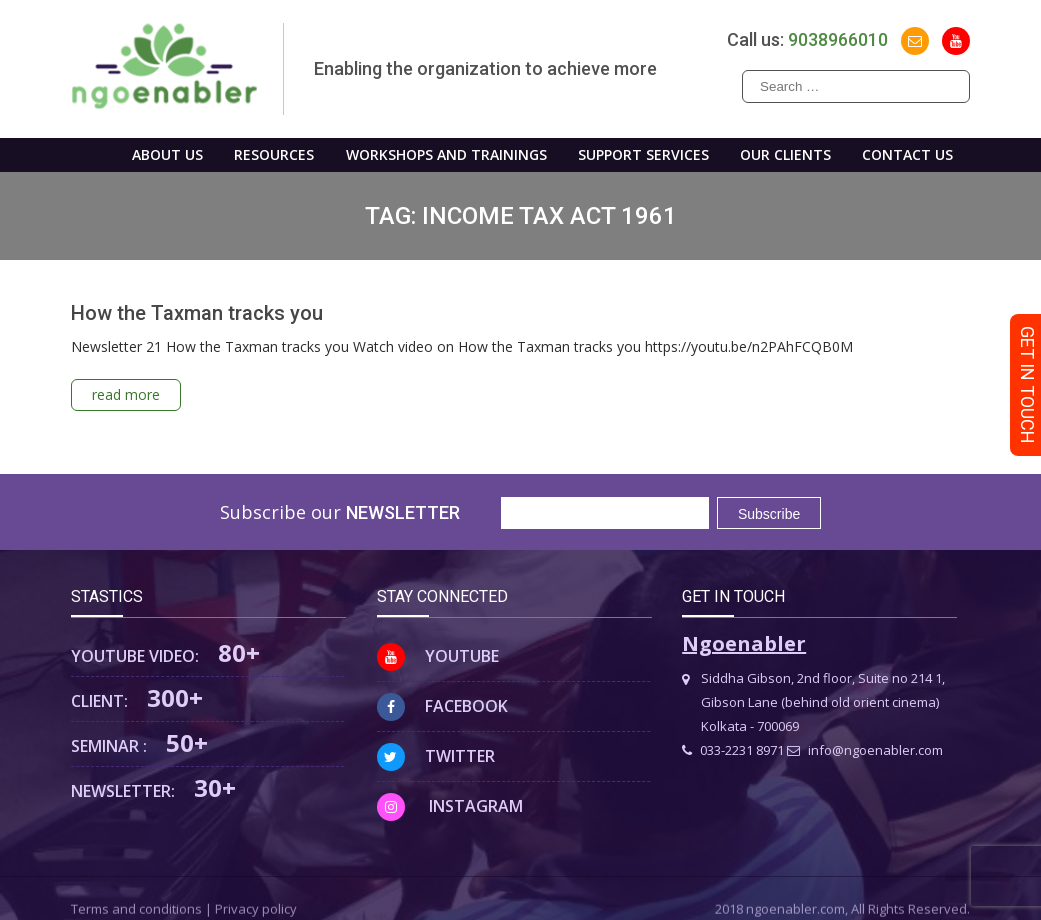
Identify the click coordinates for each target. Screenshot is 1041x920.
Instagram (450, 806)
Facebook (442, 706)
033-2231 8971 (733, 750)
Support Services (643, 154)
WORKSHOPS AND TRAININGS (446, 154)
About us (167, 154)
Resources (274, 154)
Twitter (436, 756)
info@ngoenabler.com (865, 750)
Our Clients (785, 154)
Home (84, 155)
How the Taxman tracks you (197, 313)
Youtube (438, 656)
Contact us (907, 154)
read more (126, 394)
